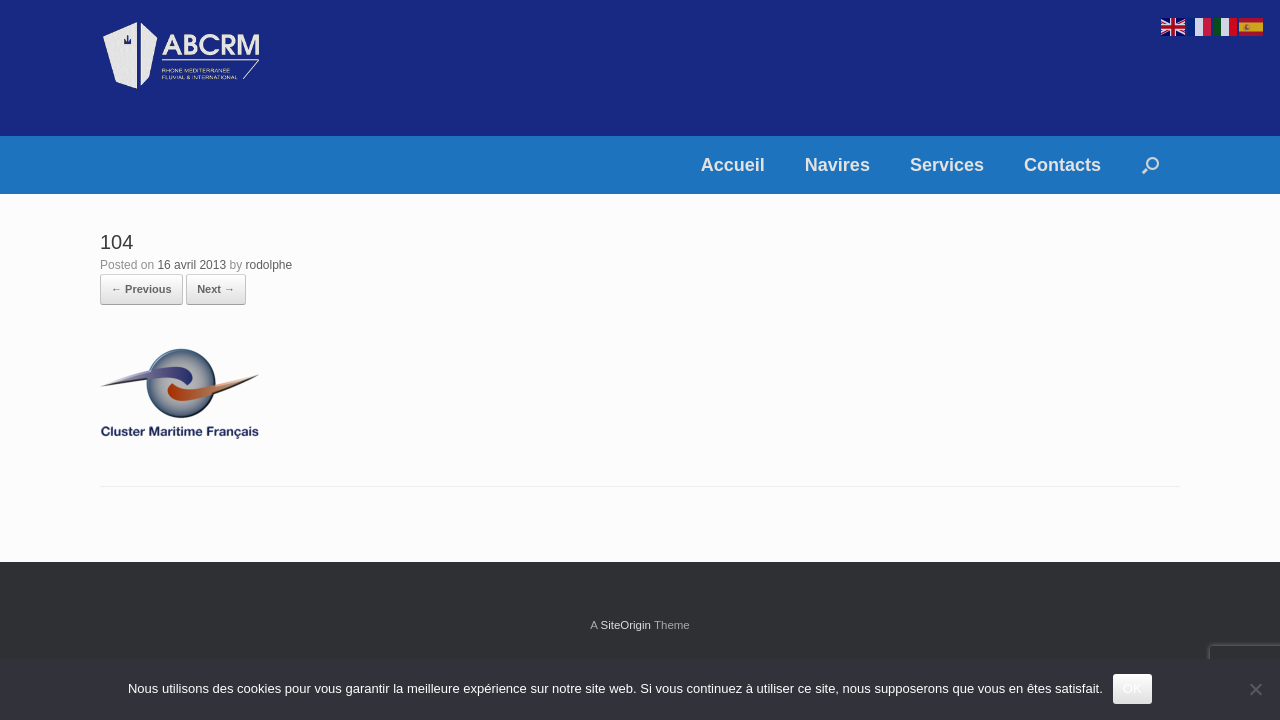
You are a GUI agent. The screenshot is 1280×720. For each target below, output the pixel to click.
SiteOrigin (625, 625)
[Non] (1255, 689)
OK (1132, 688)
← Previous (141, 289)
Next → (216, 289)
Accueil (733, 165)
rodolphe (268, 265)
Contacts (1062, 165)
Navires (837, 165)
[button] (1150, 165)
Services (947, 165)
